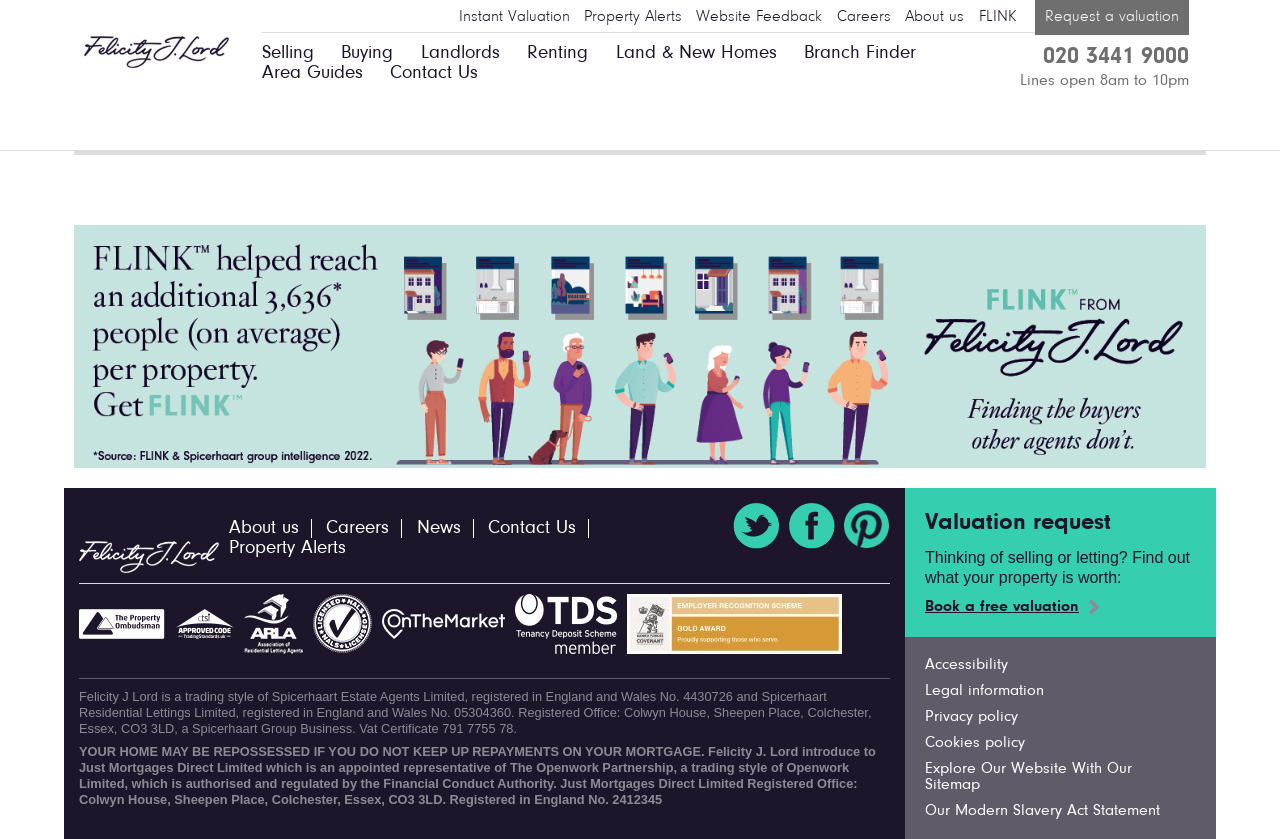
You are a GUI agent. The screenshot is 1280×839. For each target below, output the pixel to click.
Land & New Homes (696, 53)
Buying (367, 53)
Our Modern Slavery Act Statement (1042, 811)
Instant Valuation (514, 17)
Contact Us (434, 73)
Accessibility (966, 665)
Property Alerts (633, 17)
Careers (864, 17)
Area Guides (312, 73)
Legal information (984, 691)
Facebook (812, 526)
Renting (557, 53)
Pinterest (867, 526)
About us (934, 17)
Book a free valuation (1002, 607)
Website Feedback (759, 17)
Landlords (460, 53)
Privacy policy (971, 717)
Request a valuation (1112, 17)
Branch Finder (860, 53)
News (439, 528)
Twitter (756, 526)
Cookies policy (975, 743)
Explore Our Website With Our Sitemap (1028, 777)
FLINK (997, 17)
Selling (288, 53)
